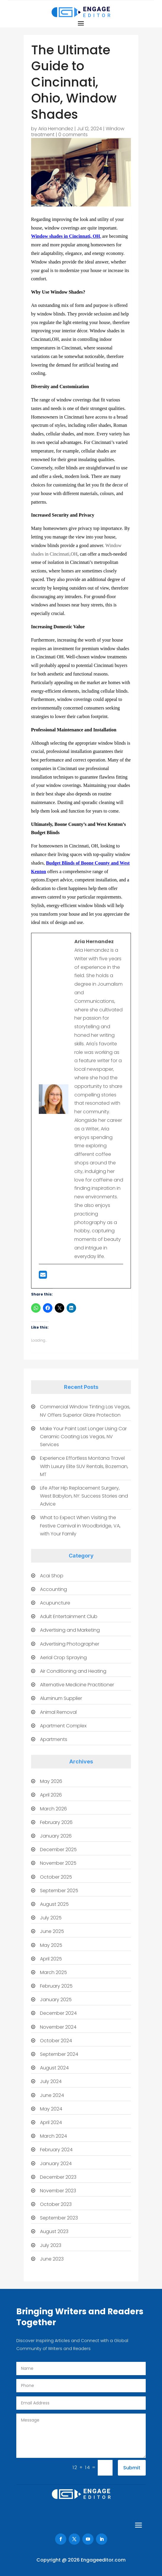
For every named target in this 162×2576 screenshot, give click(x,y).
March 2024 (53, 2136)
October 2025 (56, 1877)
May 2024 (51, 2108)
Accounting (53, 1589)
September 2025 (59, 1890)
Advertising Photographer (69, 1644)
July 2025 (51, 1917)
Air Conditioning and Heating (73, 1671)
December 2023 (58, 2177)
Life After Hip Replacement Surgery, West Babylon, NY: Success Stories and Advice (84, 1496)
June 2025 (52, 1931)
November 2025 (58, 1863)
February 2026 (56, 1822)
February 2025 (56, 1986)
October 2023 (56, 2204)
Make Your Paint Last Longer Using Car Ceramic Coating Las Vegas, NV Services (83, 1436)
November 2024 (58, 2027)
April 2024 (51, 2122)
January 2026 (56, 1836)
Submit (131, 2467)
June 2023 (52, 2259)
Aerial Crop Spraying (63, 1657)
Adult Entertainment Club (68, 1616)
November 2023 (58, 2190)
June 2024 (52, 2095)
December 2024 (58, 2013)
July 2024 (51, 2081)
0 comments (73, 134)
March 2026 (53, 1808)
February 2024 (56, 2149)
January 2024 (56, 2163)
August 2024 (54, 2067)
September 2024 (59, 2054)
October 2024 (56, 2040)
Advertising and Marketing (70, 1630)
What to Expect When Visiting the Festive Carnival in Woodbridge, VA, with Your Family (80, 1525)
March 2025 (53, 1972)
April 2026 (51, 1794)
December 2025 (58, 1849)
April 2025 (51, 1958)
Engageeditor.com (103, 2560)
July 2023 (50, 2245)
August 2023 (54, 2231)
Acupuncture (55, 1602)
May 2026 (51, 1781)
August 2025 (54, 1904)
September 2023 (59, 2217)
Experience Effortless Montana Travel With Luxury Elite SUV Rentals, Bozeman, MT (84, 1466)
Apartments (53, 1739)
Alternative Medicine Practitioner (77, 1684)
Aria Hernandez (55, 128)
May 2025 (51, 1945)
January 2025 (56, 1999)
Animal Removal (58, 1712)
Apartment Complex (63, 1725)
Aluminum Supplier (61, 1698)
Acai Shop (51, 1575)
